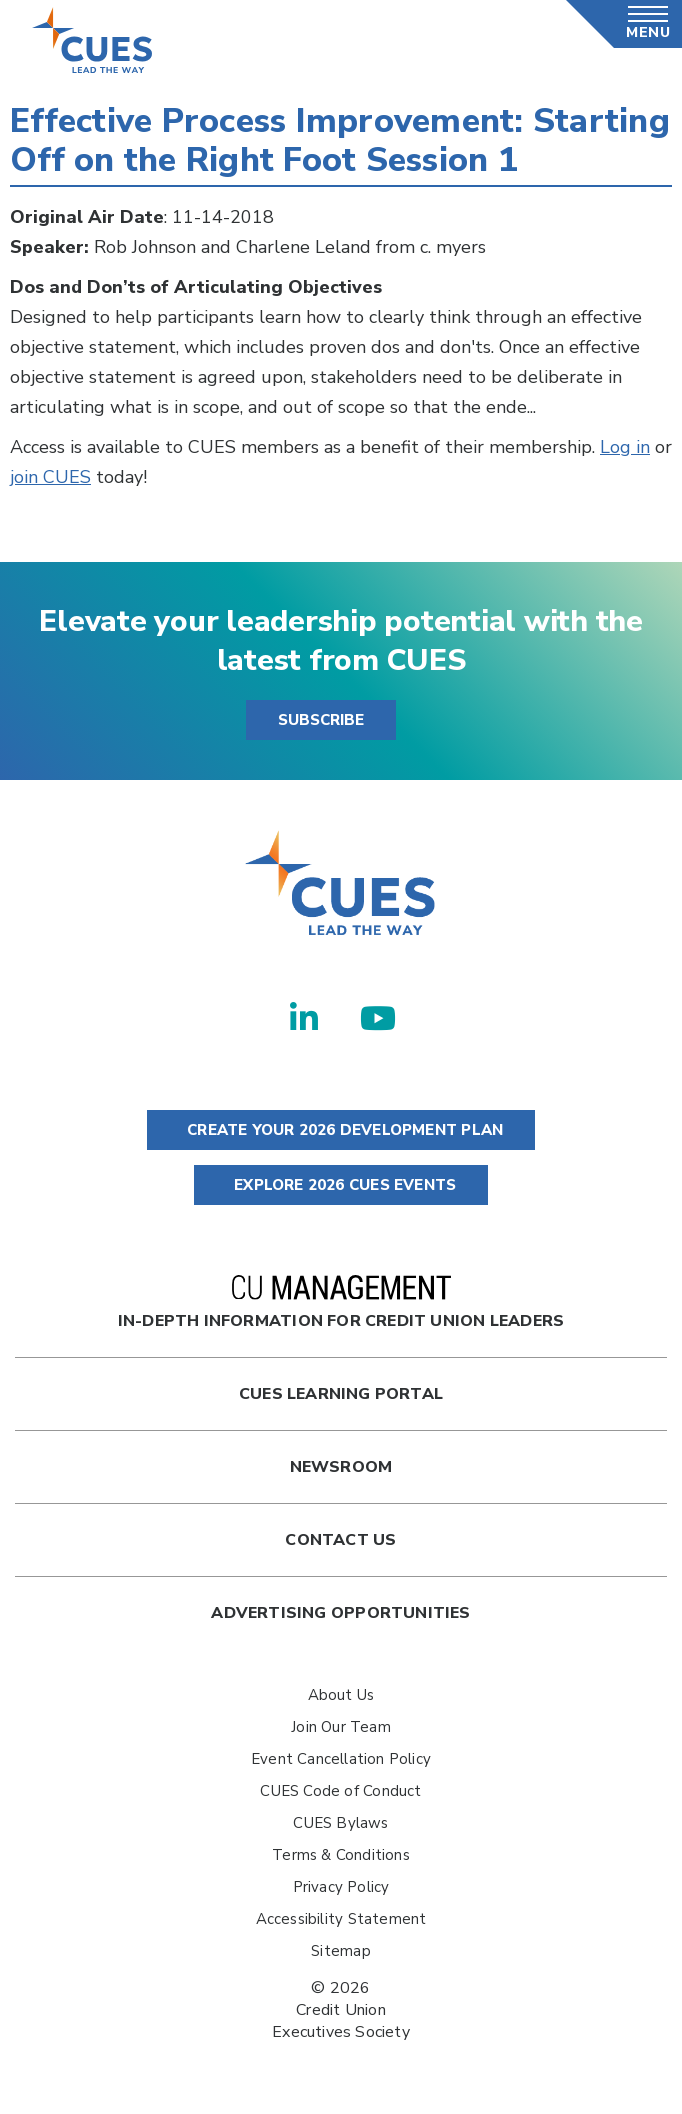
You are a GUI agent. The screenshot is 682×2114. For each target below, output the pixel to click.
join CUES (50, 477)
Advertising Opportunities (340, 1613)
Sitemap (340, 1951)
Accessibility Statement (341, 1919)
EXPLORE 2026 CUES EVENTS (341, 1185)
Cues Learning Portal (341, 1394)
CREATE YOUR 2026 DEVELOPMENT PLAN (341, 1130)
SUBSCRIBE (321, 720)
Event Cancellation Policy (341, 1759)
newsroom (341, 1467)
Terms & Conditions (341, 1855)
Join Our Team (341, 1727)
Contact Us (340, 1540)
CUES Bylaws (340, 1823)
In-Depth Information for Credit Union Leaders (341, 1303)
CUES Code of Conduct (340, 1791)
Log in (625, 447)
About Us (341, 1695)
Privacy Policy (341, 1887)
